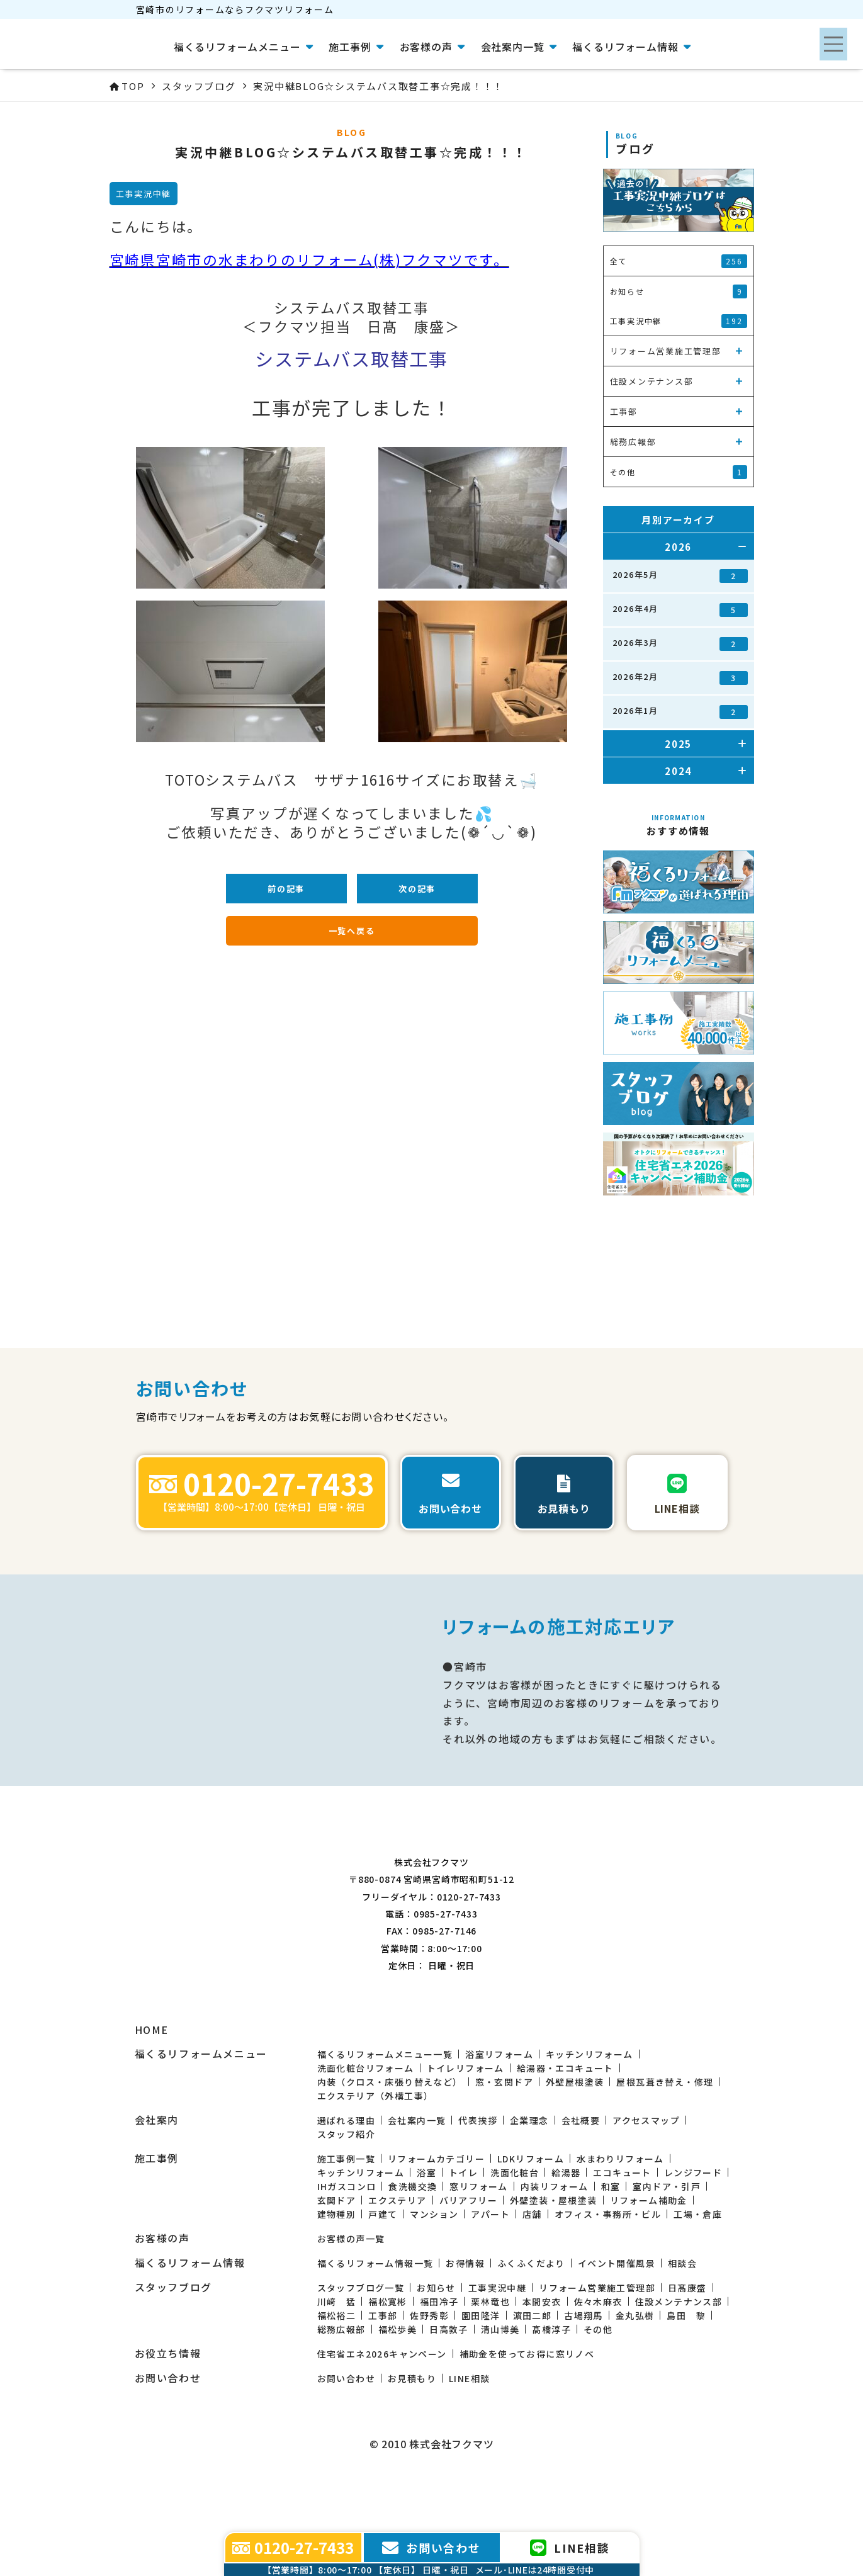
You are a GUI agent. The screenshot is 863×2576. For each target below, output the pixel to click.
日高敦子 (448, 2388)
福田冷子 (439, 2360)
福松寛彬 (387, 2360)
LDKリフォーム (530, 2218)
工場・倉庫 (698, 2273)
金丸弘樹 (635, 2374)
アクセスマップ (646, 2179)
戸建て (382, 2273)
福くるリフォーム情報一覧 (375, 2322)
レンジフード (693, 2231)
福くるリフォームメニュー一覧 (385, 2113)
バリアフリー (468, 2259)
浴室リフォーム (499, 2113)
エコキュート (622, 2231)
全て (678, 261)
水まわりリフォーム (620, 2218)
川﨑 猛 (336, 2360)
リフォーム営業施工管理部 (597, 2347)
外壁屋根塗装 (575, 2141)
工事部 (382, 2374)
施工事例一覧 (346, 2218)
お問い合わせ (346, 2437)
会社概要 (581, 2179)
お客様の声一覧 (351, 2297)
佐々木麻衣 (598, 2360)
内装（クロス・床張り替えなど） (390, 2141)
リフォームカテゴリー (436, 2218)
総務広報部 (341, 2388)
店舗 (532, 2273)
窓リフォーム (478, 2245)
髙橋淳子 (551, 2388)
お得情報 (465, 2322)
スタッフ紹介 (346, 2193)
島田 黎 (686, 2374)
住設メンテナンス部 (679, 2360)
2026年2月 (680, 677)
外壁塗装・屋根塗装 (553, 2259)
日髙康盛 (687, 2347)
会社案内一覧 (417, 2179)
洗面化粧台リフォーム (365, 2127)
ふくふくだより (531, 2322)
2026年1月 (680, 711)
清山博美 (500, 2388)
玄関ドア (336, 2259)
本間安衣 (541, 2360)
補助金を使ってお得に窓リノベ (527, 2413)
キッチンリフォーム (589, 2113)
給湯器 (565, 2231)
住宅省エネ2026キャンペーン (382, 2413)
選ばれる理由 (346, 2179)
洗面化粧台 (514, 2231)
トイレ (463, 2231)
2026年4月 (680, 609)
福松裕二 (336, 2374)
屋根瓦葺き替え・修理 (664, 2141)
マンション (434, 2273)
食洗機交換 (412, 2245)
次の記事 (417, 889)
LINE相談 (469, 2437)
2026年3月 (680, 643)
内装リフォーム (555, 2245)
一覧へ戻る (352, 931)
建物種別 (336, 2273)
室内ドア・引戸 (667, 2245)
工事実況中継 (497, 2347)
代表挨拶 (477, 2179)
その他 (598, 2388)
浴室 (426, 2231)
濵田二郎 (532, 2374)
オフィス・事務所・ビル (608, 2273)
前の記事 (286, 889)
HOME (152, 2089)
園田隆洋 (480, 2374)
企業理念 (529, 2179)
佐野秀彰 (429, 2374)
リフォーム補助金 (648, 2259)
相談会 (682, 2322)
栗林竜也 (490, 2360)
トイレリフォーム (465, 2127)
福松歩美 (397, 2388)
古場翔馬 (583, 2374)
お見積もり (412, 2437)
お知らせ (436, 2347)
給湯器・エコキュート (565, 2127)
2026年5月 (680, 575)
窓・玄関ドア (504, 2141)
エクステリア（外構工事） (375, 2155)
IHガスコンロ (346, 2245)
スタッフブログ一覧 (361, 2347)
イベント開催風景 (616, 2322)
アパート (490, 2273)
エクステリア (397, 2259)
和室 (611, 2245)
